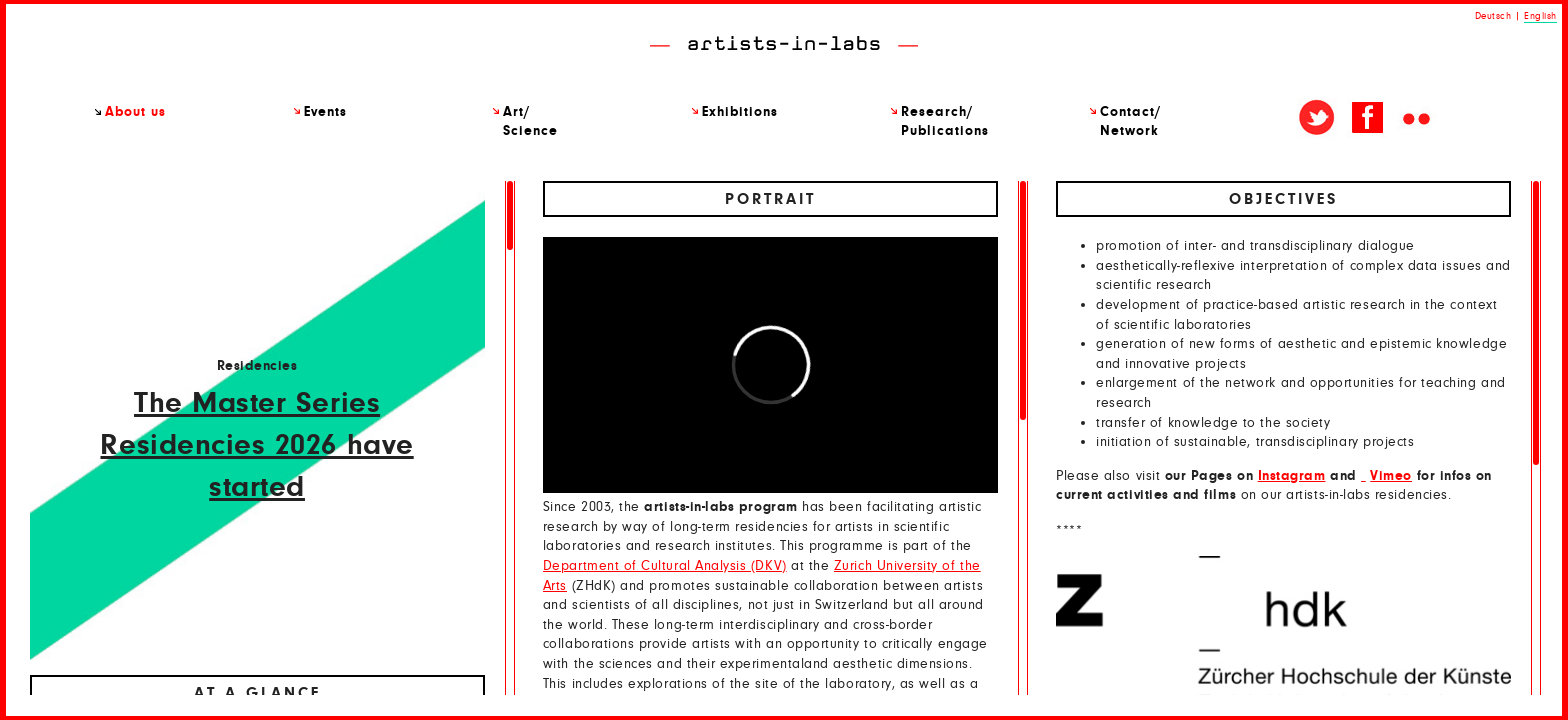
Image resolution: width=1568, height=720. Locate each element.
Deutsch (1493, 16)
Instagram (1292, 476)
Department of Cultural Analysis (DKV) (665, 566)
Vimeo (1391, 476)
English (1540, 16)
